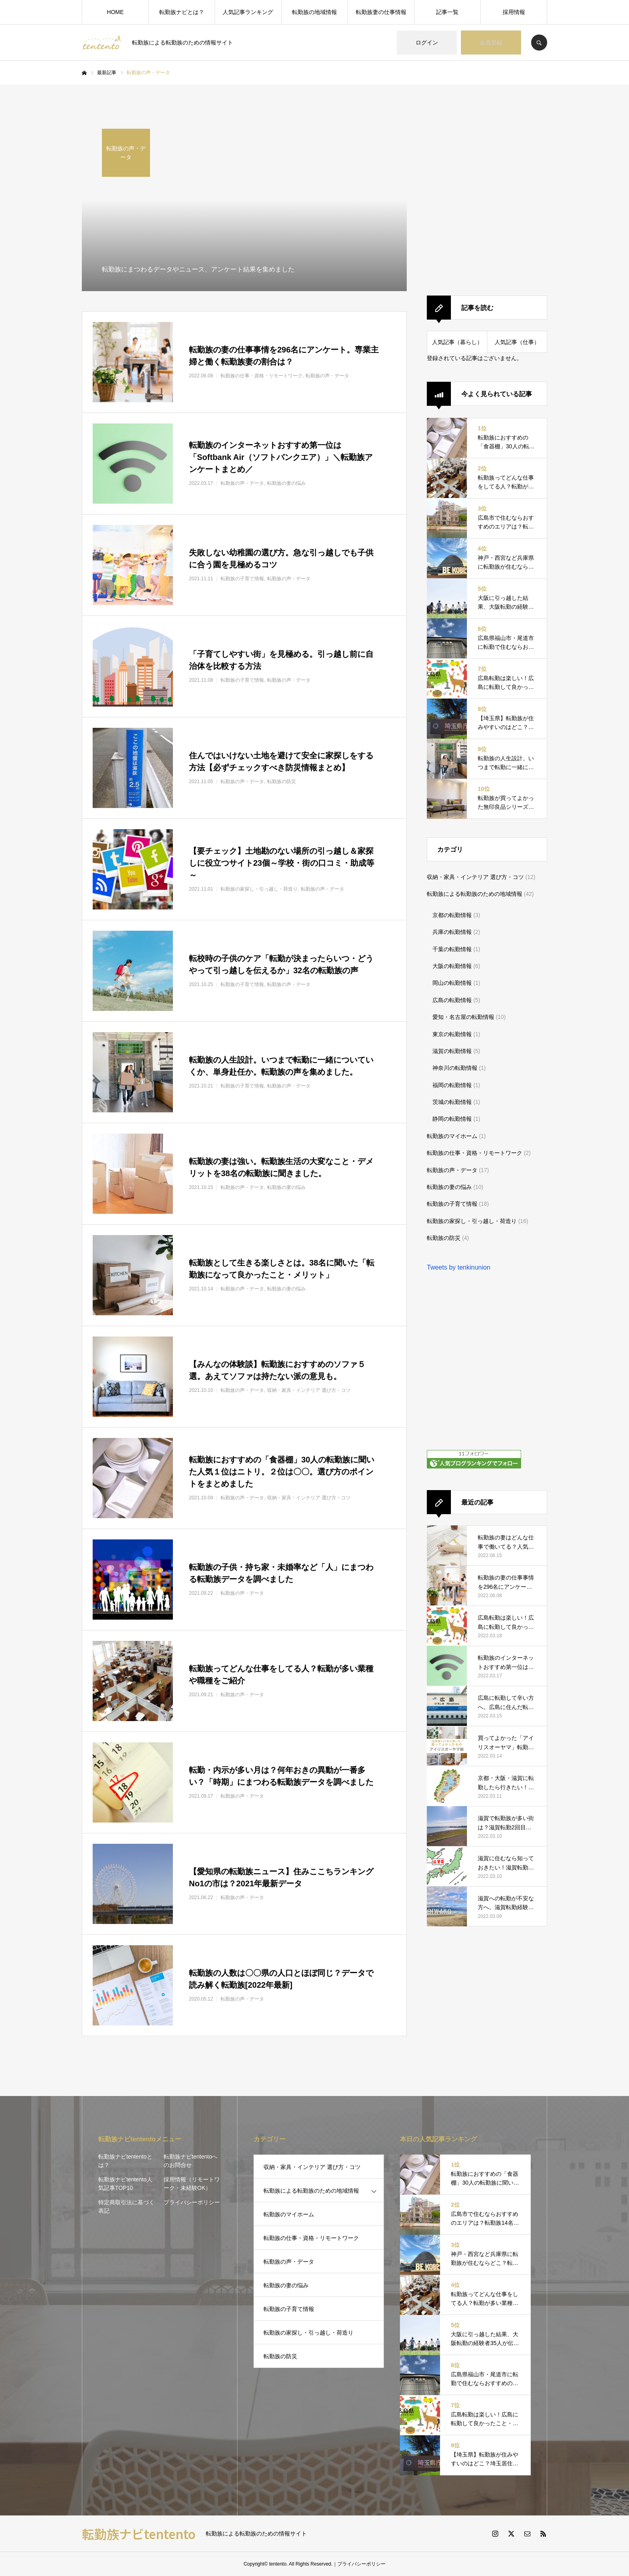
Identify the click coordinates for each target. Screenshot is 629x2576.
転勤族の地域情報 (314, 12)
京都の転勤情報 (452, 915)
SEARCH (539, 42)
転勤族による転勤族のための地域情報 (474, 894)
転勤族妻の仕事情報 (381, 12)
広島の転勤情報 (452, 1000)
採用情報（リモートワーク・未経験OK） (192, 2183)
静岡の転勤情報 (452, 1119)
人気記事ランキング (248, 12)
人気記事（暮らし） (457, 342)
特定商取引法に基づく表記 (126, 2206)
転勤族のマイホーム (452, 1136)
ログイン (427, 42)
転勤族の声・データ (452, 1170)
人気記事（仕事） (517, 342)
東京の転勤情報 (452, 1034)
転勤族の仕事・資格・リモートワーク (474, 1153)
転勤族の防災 (444, 1238)
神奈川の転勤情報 (454, 1068)
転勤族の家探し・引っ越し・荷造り (472, 1221)
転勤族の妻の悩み (449, 1187)
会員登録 (491, 42)
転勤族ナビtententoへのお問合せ (191, 2160)
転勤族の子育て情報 (452, 1204)
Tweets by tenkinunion (458, 1267)
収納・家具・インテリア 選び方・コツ (475, 877)
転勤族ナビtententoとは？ (125, 2160)
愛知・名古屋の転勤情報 (463, 1017)
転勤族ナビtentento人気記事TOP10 (125, 2183)
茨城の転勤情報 (452, 1102)
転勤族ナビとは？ (181, 12)
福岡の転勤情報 (452, 1085)
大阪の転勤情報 (452, 966)
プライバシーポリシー (192, 2202)
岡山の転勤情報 (452, 983)
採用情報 (514, 12)
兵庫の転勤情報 (452, 932)
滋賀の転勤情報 (452, 1051)
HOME (115, 12)
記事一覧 (447, 12)
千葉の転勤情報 (452, 949)
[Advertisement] (487, 193)
